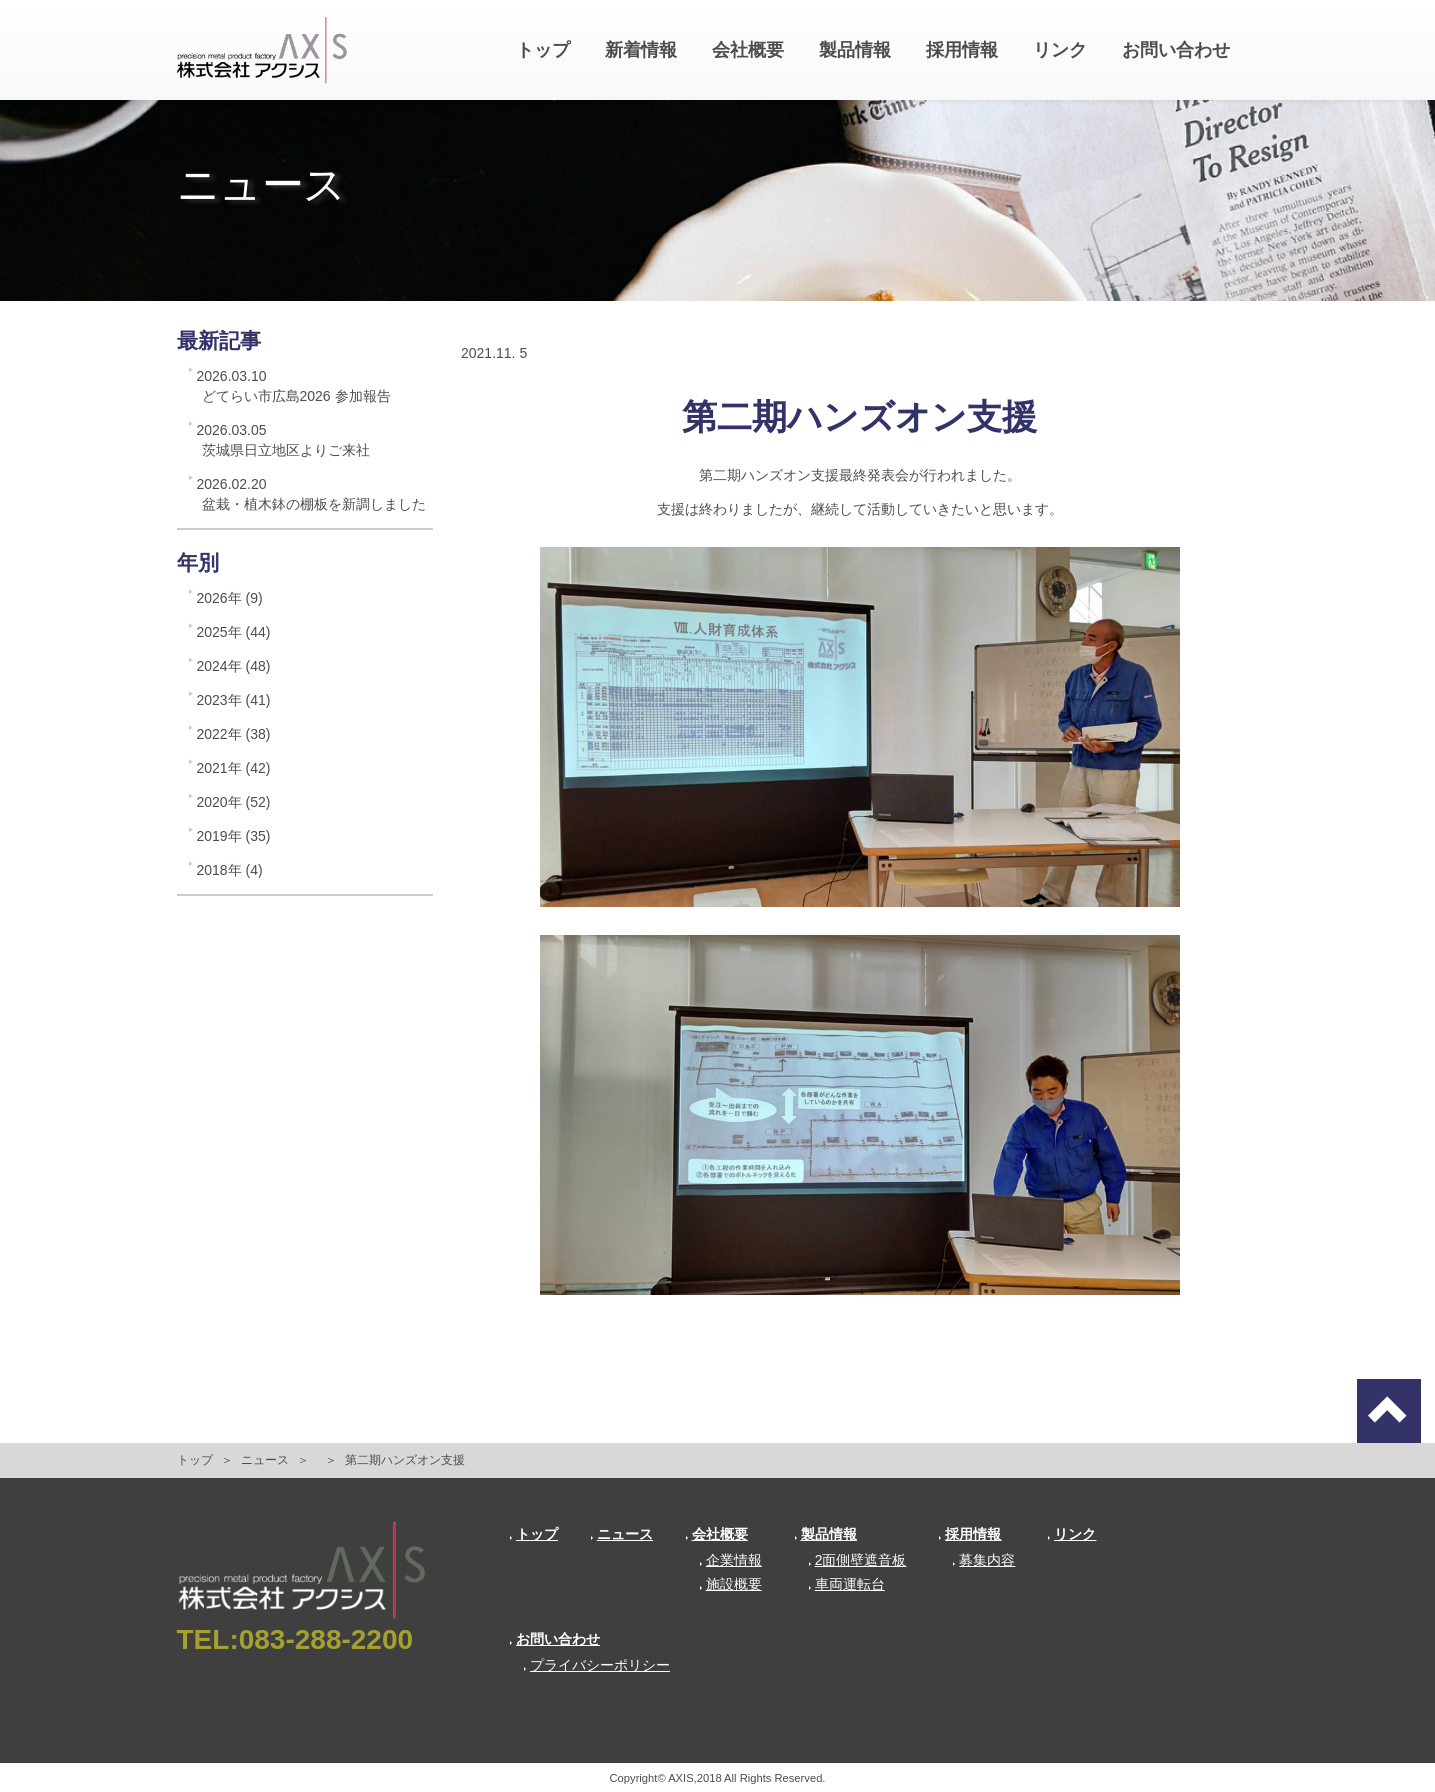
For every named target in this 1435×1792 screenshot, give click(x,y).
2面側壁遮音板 (857, 1560)
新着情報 (641, 50)
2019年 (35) (234, 836)
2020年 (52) (234, 802)
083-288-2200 (326, 1639)
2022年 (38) (234, 734)
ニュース (265, 1460)
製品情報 (855, 50)
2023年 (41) (234, 700)
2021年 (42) (234, 768)
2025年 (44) (234, 632)
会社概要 (748, 50)
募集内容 (983, 1560)
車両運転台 (846, 1584)
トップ (543, 50)
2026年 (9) (230, 598)
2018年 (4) (230, 870)
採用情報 (962, 50)
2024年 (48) (234, 666)
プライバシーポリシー (596, 1665)
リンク (1060, 50)
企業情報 (730, 1560)
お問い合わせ (1176, 50)
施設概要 (730, 1584)
